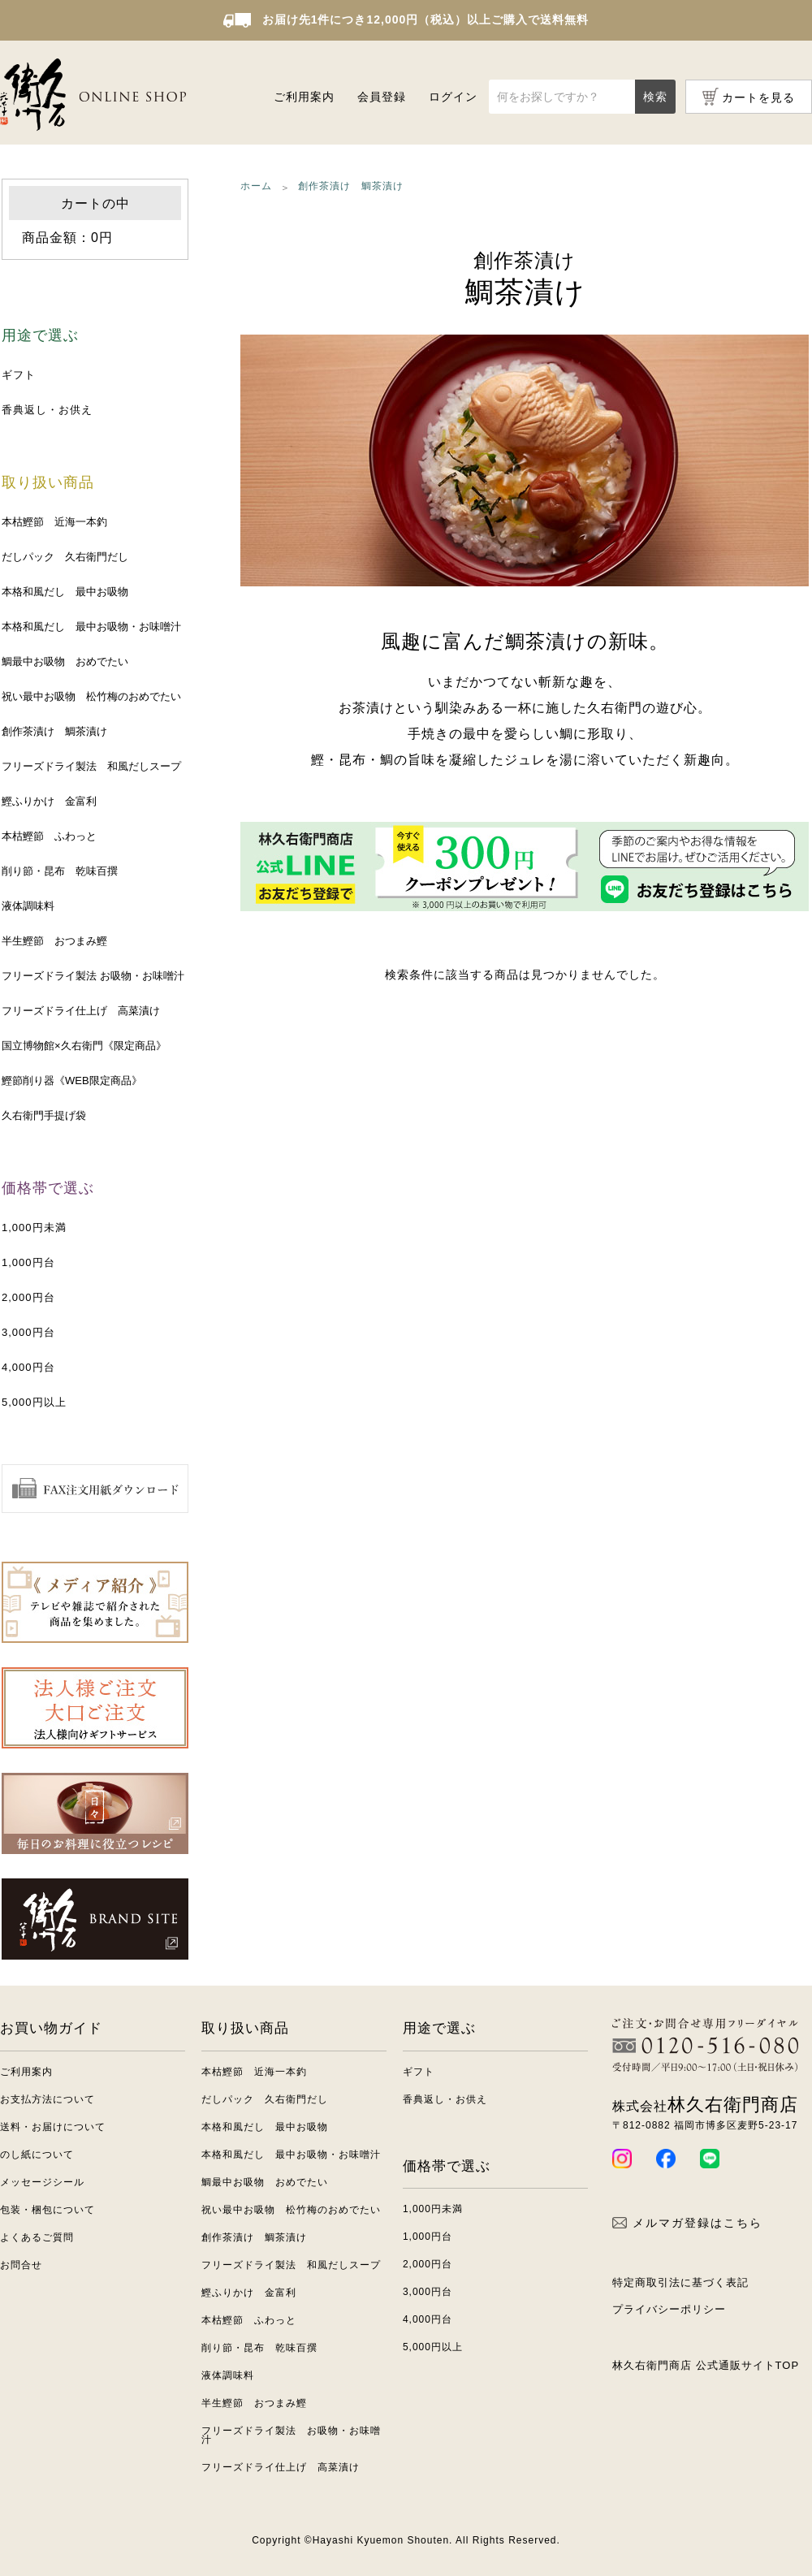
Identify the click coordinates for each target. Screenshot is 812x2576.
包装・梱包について (47, 2209)
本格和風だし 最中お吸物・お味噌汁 (91, 626)
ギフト (19, 375)
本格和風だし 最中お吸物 (65, 592)
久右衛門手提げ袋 (44, 1115)
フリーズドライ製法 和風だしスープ (91, 766)
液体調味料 (28, 906)
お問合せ (21, 2265)
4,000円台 (28, 1367)
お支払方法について (47, 2099)
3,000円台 (28, 1332)
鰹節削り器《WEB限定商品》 (72, 1080)
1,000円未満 (34, 1227)
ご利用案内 (304, 96)
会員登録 (381, 96)
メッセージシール (42, 2182)
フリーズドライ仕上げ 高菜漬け (81, 1011)
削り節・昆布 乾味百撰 (60, 871)
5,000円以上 (34, 1402)
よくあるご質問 (37, 2237)
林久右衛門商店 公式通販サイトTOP (705, 2365)
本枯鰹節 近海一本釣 (54, 522)
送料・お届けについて (53, 2127)
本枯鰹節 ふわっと (49, 836)
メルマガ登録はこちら (687, 2222)
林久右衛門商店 (705, 2104)
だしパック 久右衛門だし (65, 557)
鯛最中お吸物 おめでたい (65, 661)
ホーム (256, 186)
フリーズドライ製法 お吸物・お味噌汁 (93, 976)
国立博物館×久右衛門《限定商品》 (84, 1045)
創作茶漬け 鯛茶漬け (54, 731)
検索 (655, 96)
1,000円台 (28, 1262)
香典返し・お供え (47, 410)
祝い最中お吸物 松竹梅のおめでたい (91, 696)
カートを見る (758, 97)
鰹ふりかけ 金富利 (49, 801)
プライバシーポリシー (669, 2309)
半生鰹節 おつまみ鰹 (54, 941)
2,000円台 (28, 1297)
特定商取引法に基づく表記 (680, 2282)
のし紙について (37, 2154)
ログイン (453, 96)
